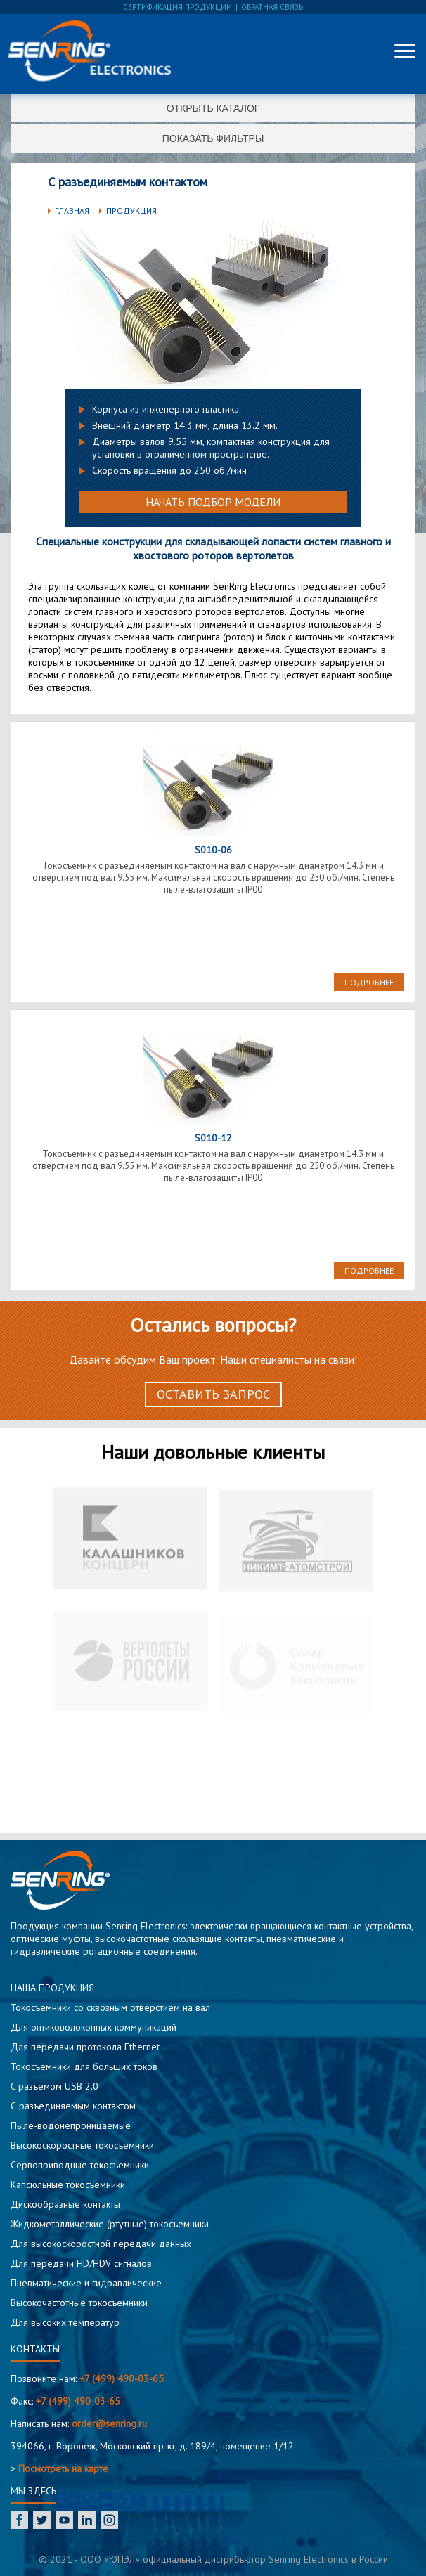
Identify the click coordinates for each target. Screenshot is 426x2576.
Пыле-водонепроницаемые (71, 2125)
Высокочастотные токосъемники (79, 2302)
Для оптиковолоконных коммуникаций (93, 2027)
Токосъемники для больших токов (84, 2066)
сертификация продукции (177, 7)
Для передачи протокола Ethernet (85, 2046)
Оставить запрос (213, 1394)
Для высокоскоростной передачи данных (101, 2243)
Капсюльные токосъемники (68, 2184)
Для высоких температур (65, 2322)
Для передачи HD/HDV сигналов (81, 2263)
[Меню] (404, 50)
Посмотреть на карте (63, 2468)
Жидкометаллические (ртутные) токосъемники (110, 2224)
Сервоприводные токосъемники (80, 2164)
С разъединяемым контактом (73, 2105)
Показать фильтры (213, 138)
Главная (72, 210)
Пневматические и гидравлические (86, 2283)
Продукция (131, 210)
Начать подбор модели (213, 502)
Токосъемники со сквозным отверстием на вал (110, 2007)
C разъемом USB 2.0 (54, 2086)
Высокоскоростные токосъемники (82, 2145)
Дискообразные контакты (65, 2204)
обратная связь (272, 7)
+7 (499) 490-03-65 (121, 2378)
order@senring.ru (109, 2423)
